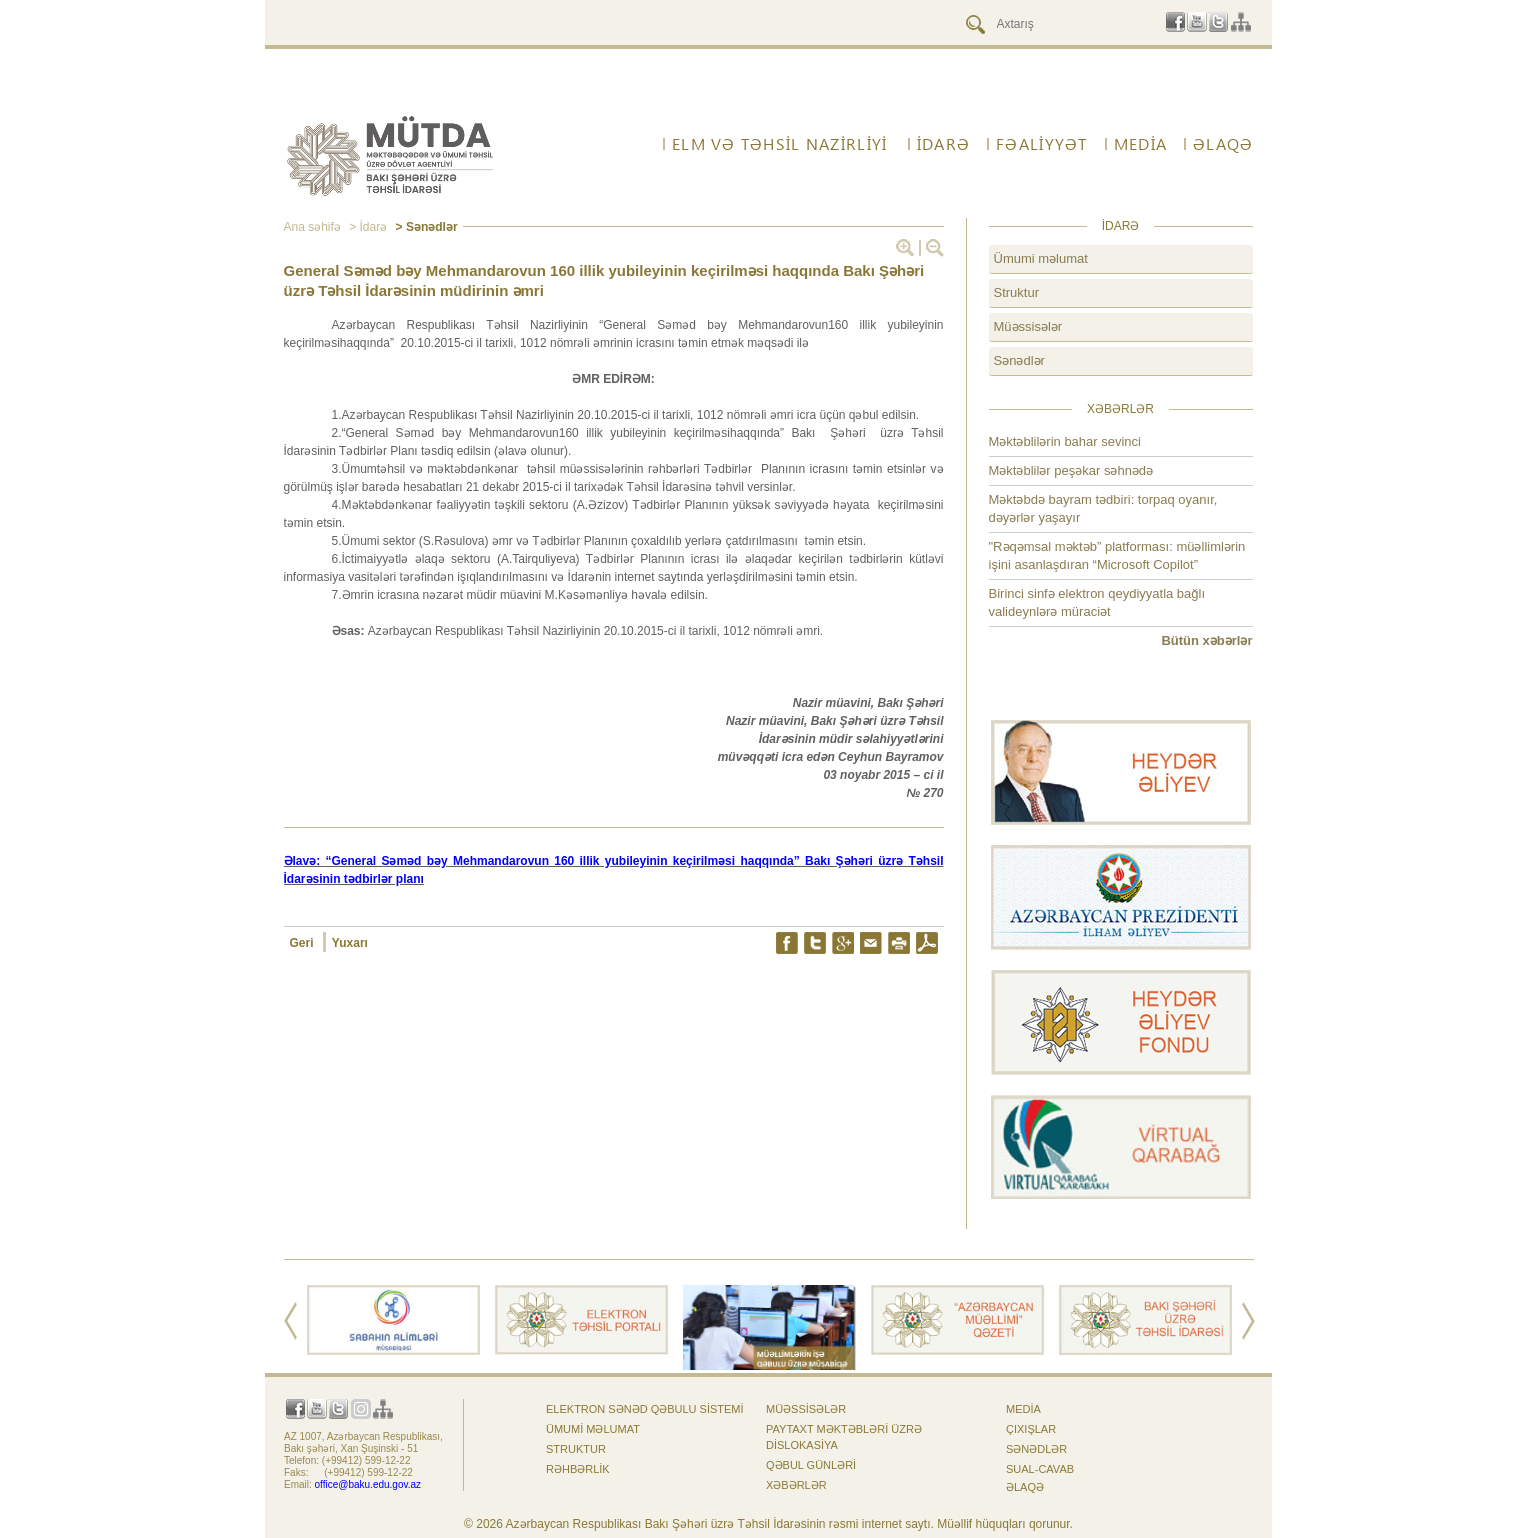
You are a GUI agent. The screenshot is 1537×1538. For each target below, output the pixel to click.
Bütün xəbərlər (1206, 640)
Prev (290, 1321)
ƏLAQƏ (1223, 144)
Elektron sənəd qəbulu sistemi (645, 1409)
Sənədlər (1019, 360)
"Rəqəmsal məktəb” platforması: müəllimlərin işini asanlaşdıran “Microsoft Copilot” (1117, 555)
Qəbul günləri (811, 1465)
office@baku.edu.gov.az (368, 1484)
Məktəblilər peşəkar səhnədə (1071, 470)
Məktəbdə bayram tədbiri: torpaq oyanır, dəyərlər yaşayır (1103, 508)
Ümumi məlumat (1041, 258)
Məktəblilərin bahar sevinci (1065, 441)
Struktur (1017, 292)
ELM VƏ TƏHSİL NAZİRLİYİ (779, 144)
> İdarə (366, 227)
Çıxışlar (1031, 1429)
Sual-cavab (1040, 1469)
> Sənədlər (424, 227)
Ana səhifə (312, 227)
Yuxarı (350, 943)
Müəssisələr (1028, 326)
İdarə (943, 144)
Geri (303, 943)
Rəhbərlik (578, 1469)
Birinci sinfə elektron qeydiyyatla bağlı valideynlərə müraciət (1097, 602)
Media (1140, 144)
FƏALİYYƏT (1042, 144)
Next (1248, 1321)
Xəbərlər (796, 1485)
